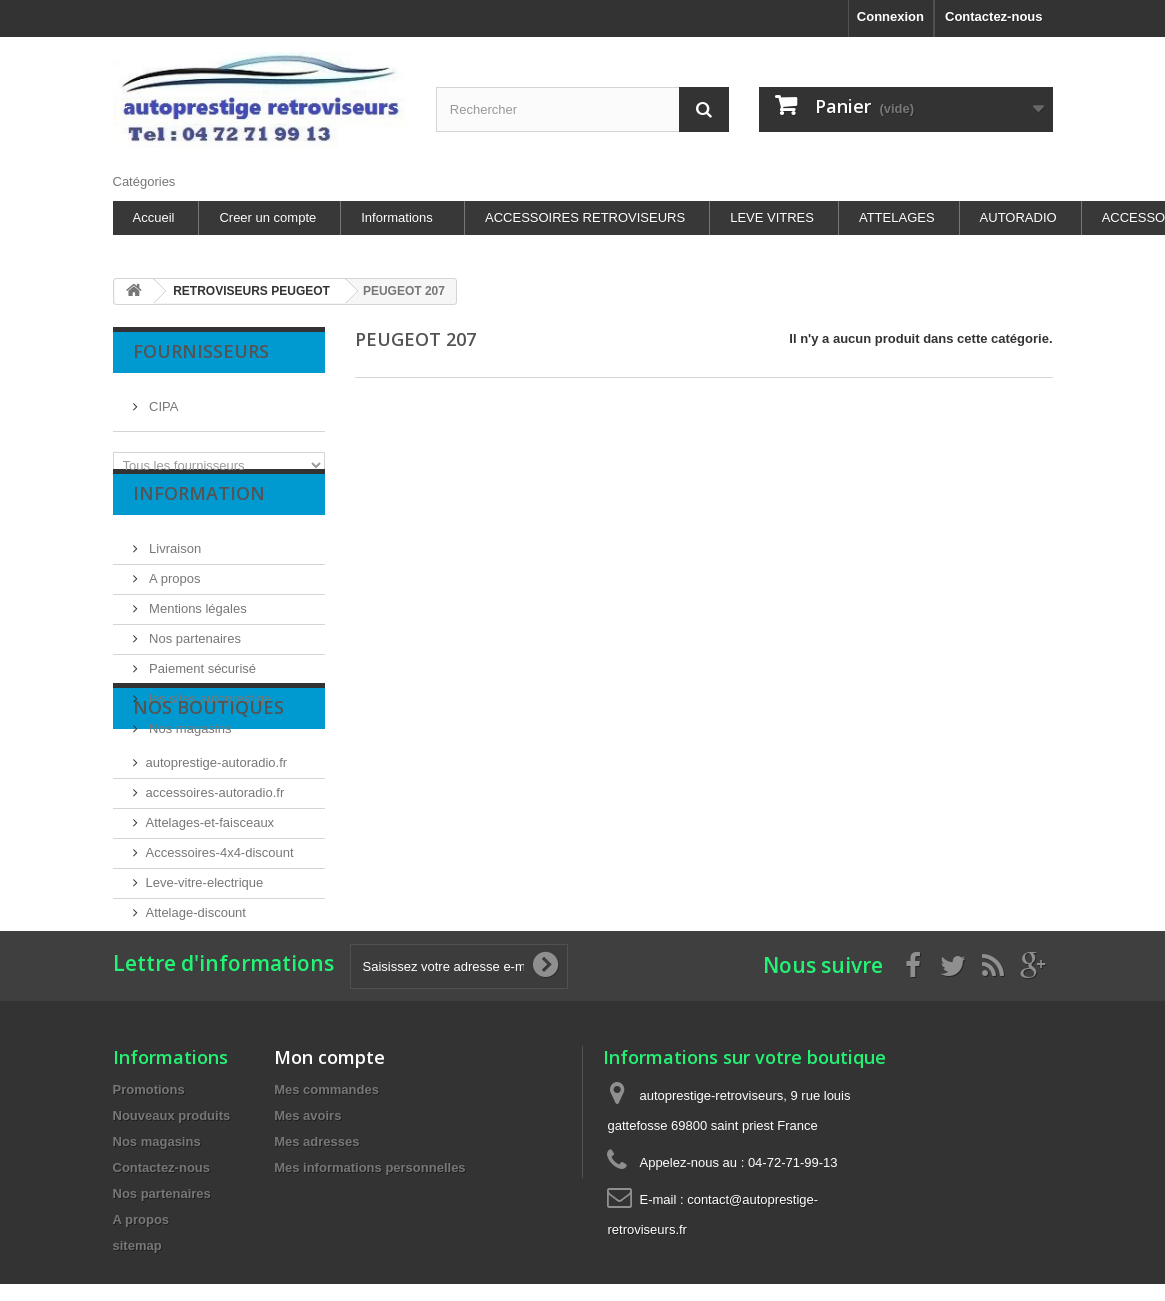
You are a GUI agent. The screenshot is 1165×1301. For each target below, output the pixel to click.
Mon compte (329, 1241)
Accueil (154, 217)
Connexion (890, 16)
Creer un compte (267, 217)
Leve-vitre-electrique (205, 989)
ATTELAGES (897, 217)
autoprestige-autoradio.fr (217, 869)
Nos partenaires (193, 662)
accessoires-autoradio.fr (215, 899)
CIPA (162, 398)
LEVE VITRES (772, 217)
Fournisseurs (201, 351)
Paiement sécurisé (201, 692)
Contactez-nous (994, 16)
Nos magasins (189, 752)
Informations (397, 217)
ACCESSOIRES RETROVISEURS (585, 217)
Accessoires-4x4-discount (220, 959)
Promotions (149, 1273)
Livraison (174, 572)
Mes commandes (326, 1273)
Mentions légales (196, 632)
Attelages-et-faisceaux (210, 929)
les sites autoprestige (209, 722)
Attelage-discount (196, 1019)
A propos (173, 602)
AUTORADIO (1018, 217)
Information (199, 525)
